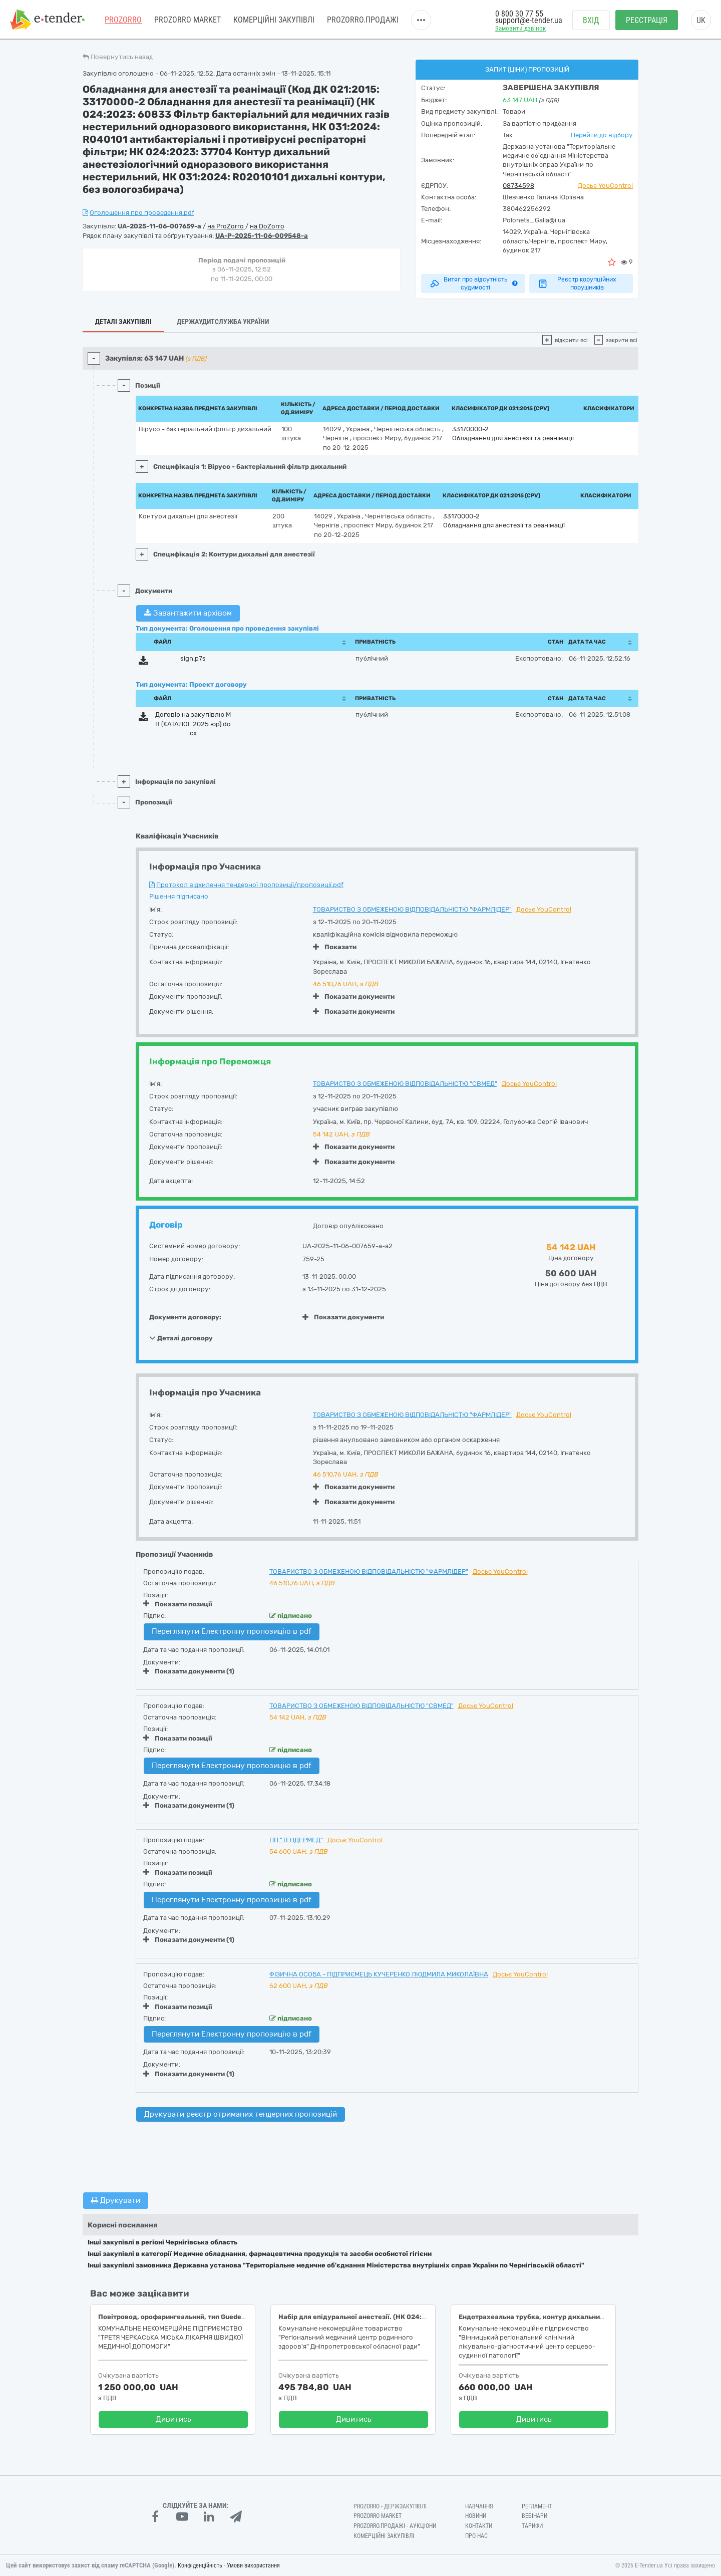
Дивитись (173, 2419)
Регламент (537, 2506)
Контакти (478, 2525)
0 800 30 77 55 (519, 14)
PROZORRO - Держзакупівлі (390, 2506)
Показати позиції (177, 1604)
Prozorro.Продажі (363, 20)
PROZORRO (123, 20)
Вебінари (534, 2515)
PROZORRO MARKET (187, 20)
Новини (475, 2515)
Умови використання (253, 2565)
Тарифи (532, 2525)
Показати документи (354, 996)
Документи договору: (185, 1317)
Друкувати (115, 2200)
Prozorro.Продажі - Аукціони (394, 2525)
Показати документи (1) (188, 1671)
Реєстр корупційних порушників (577, 283)
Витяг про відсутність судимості (473, 283)
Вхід (591, 20)
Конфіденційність (200, 2565)
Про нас (476, 2535)
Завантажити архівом (188, 613)
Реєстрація (646, 20)
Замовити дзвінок (520, 28)
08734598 (518, 185)
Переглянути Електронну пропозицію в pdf (231, 1631)
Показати (334, 947)
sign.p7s (193, 658)
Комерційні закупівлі (273, 20)
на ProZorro (226, 226)
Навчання (479, 2506)
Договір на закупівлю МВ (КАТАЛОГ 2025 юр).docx (193, 724)
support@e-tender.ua (528, 20)
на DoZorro (267, 226)
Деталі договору (181, 1338)
